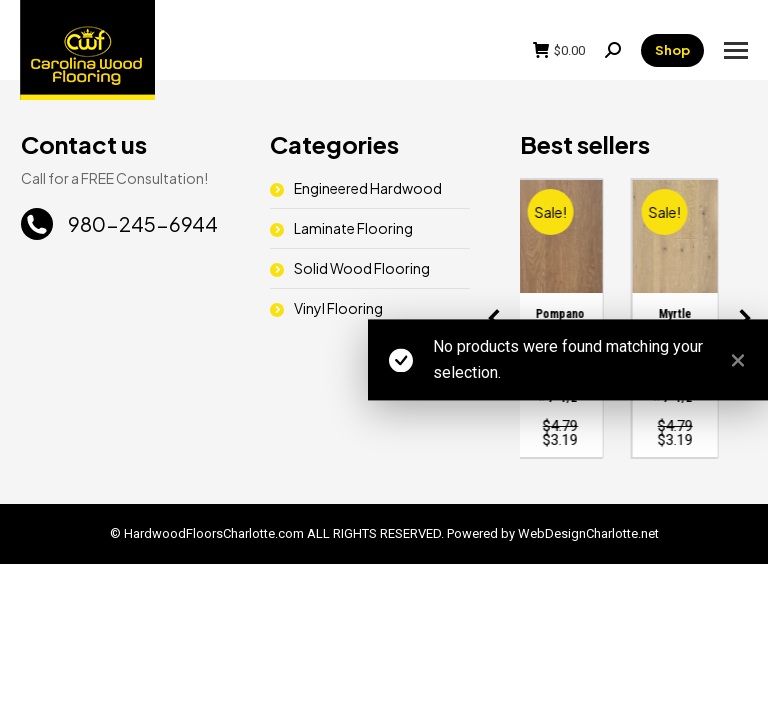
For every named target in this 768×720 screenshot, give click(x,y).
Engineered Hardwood (368, 188)
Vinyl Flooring (338, 308)
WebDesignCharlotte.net (588, 533)
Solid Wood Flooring (362, 268)
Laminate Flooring (353, 228)
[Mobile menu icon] (736, 50)
